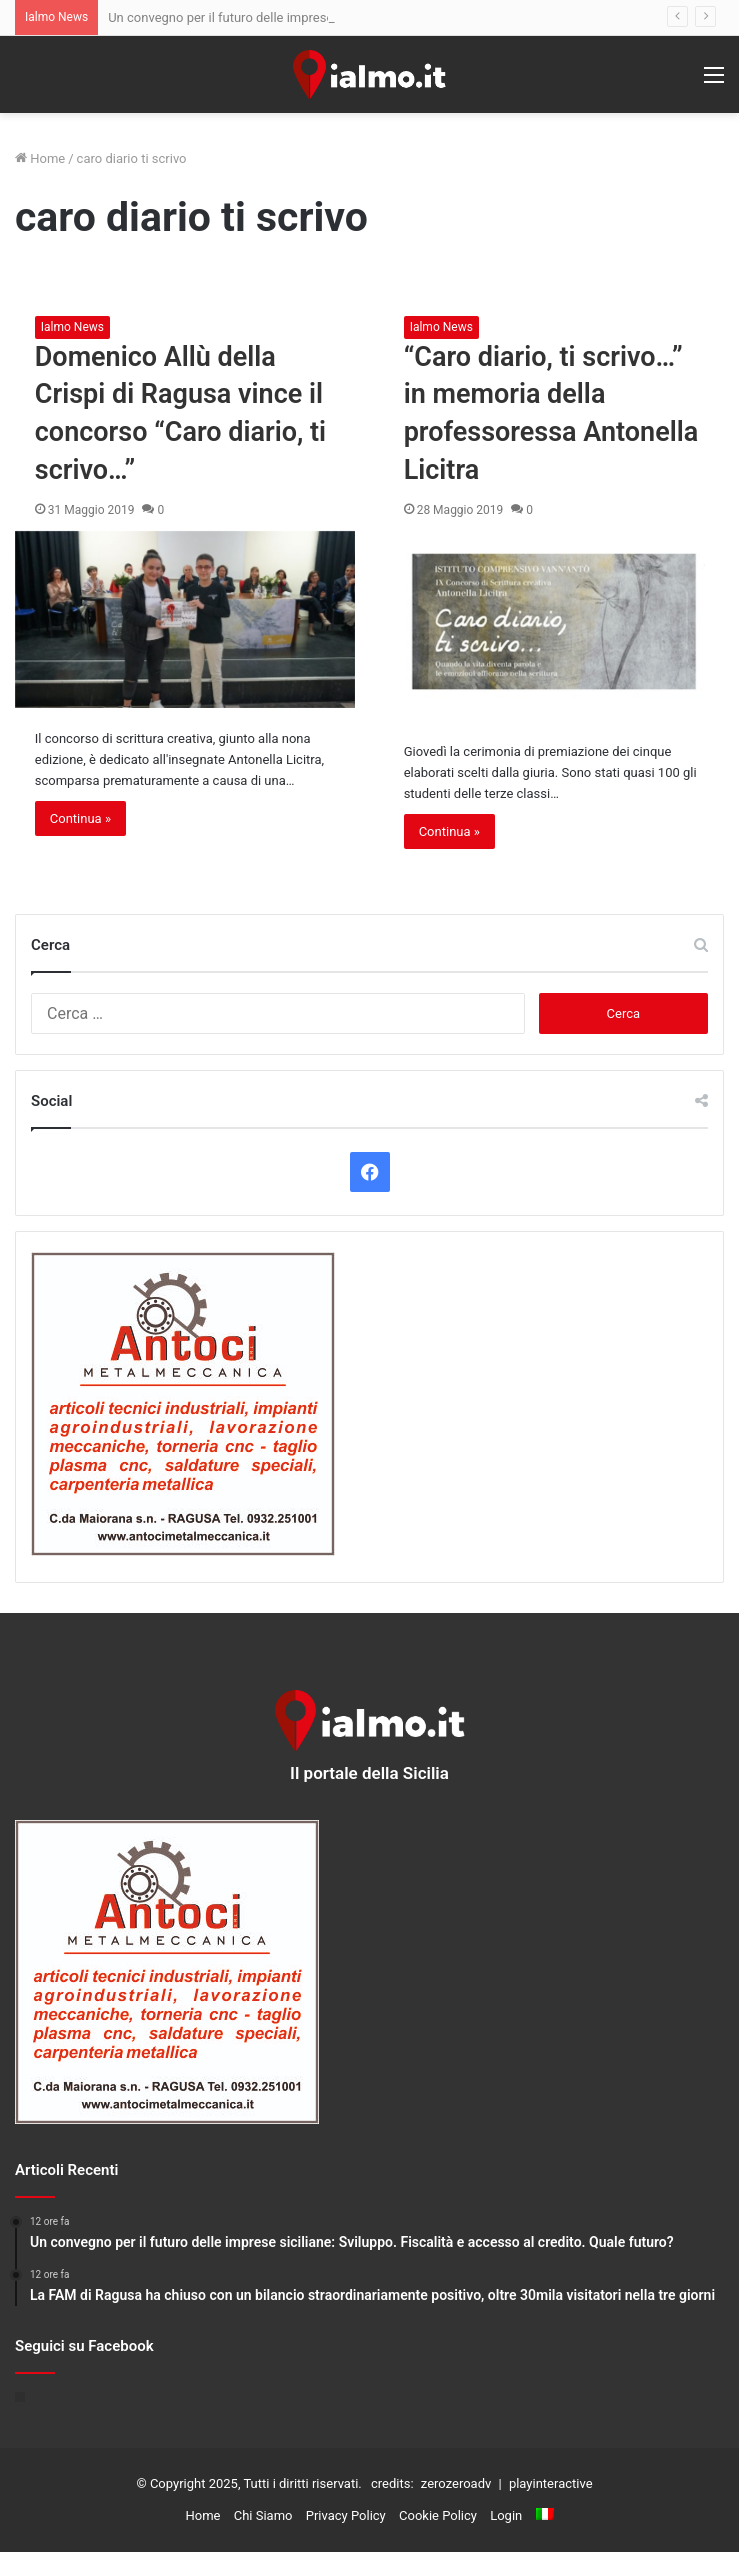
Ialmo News (72, 327)
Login (506, 2515)
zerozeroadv (456, 2483)
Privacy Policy (346, 2515)
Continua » (80, 818)
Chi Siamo (263, 2515)
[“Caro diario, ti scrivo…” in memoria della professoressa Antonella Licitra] (554, 626)
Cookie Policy (438, 2515)
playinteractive (551, 2483)
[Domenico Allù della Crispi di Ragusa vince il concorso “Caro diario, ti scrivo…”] (185, 619)
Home (40, 158)
